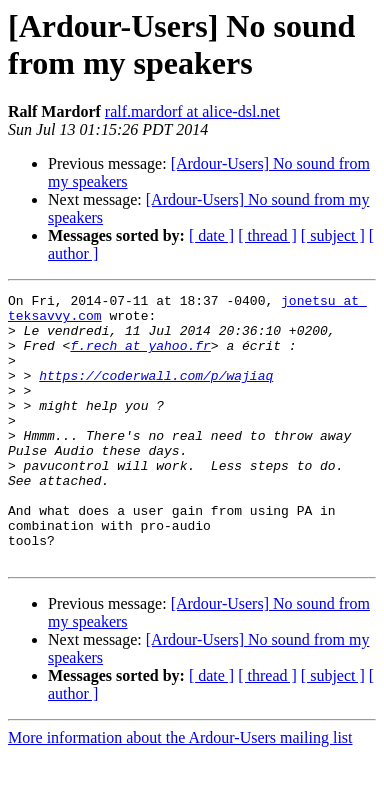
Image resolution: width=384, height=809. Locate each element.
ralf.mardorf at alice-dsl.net (192, 111)
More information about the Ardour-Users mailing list (180, 791)
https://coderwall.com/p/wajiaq (156, 393)
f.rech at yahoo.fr (140, 357)
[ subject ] (333, 235)
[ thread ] (267, 235)
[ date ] (211, 235)
